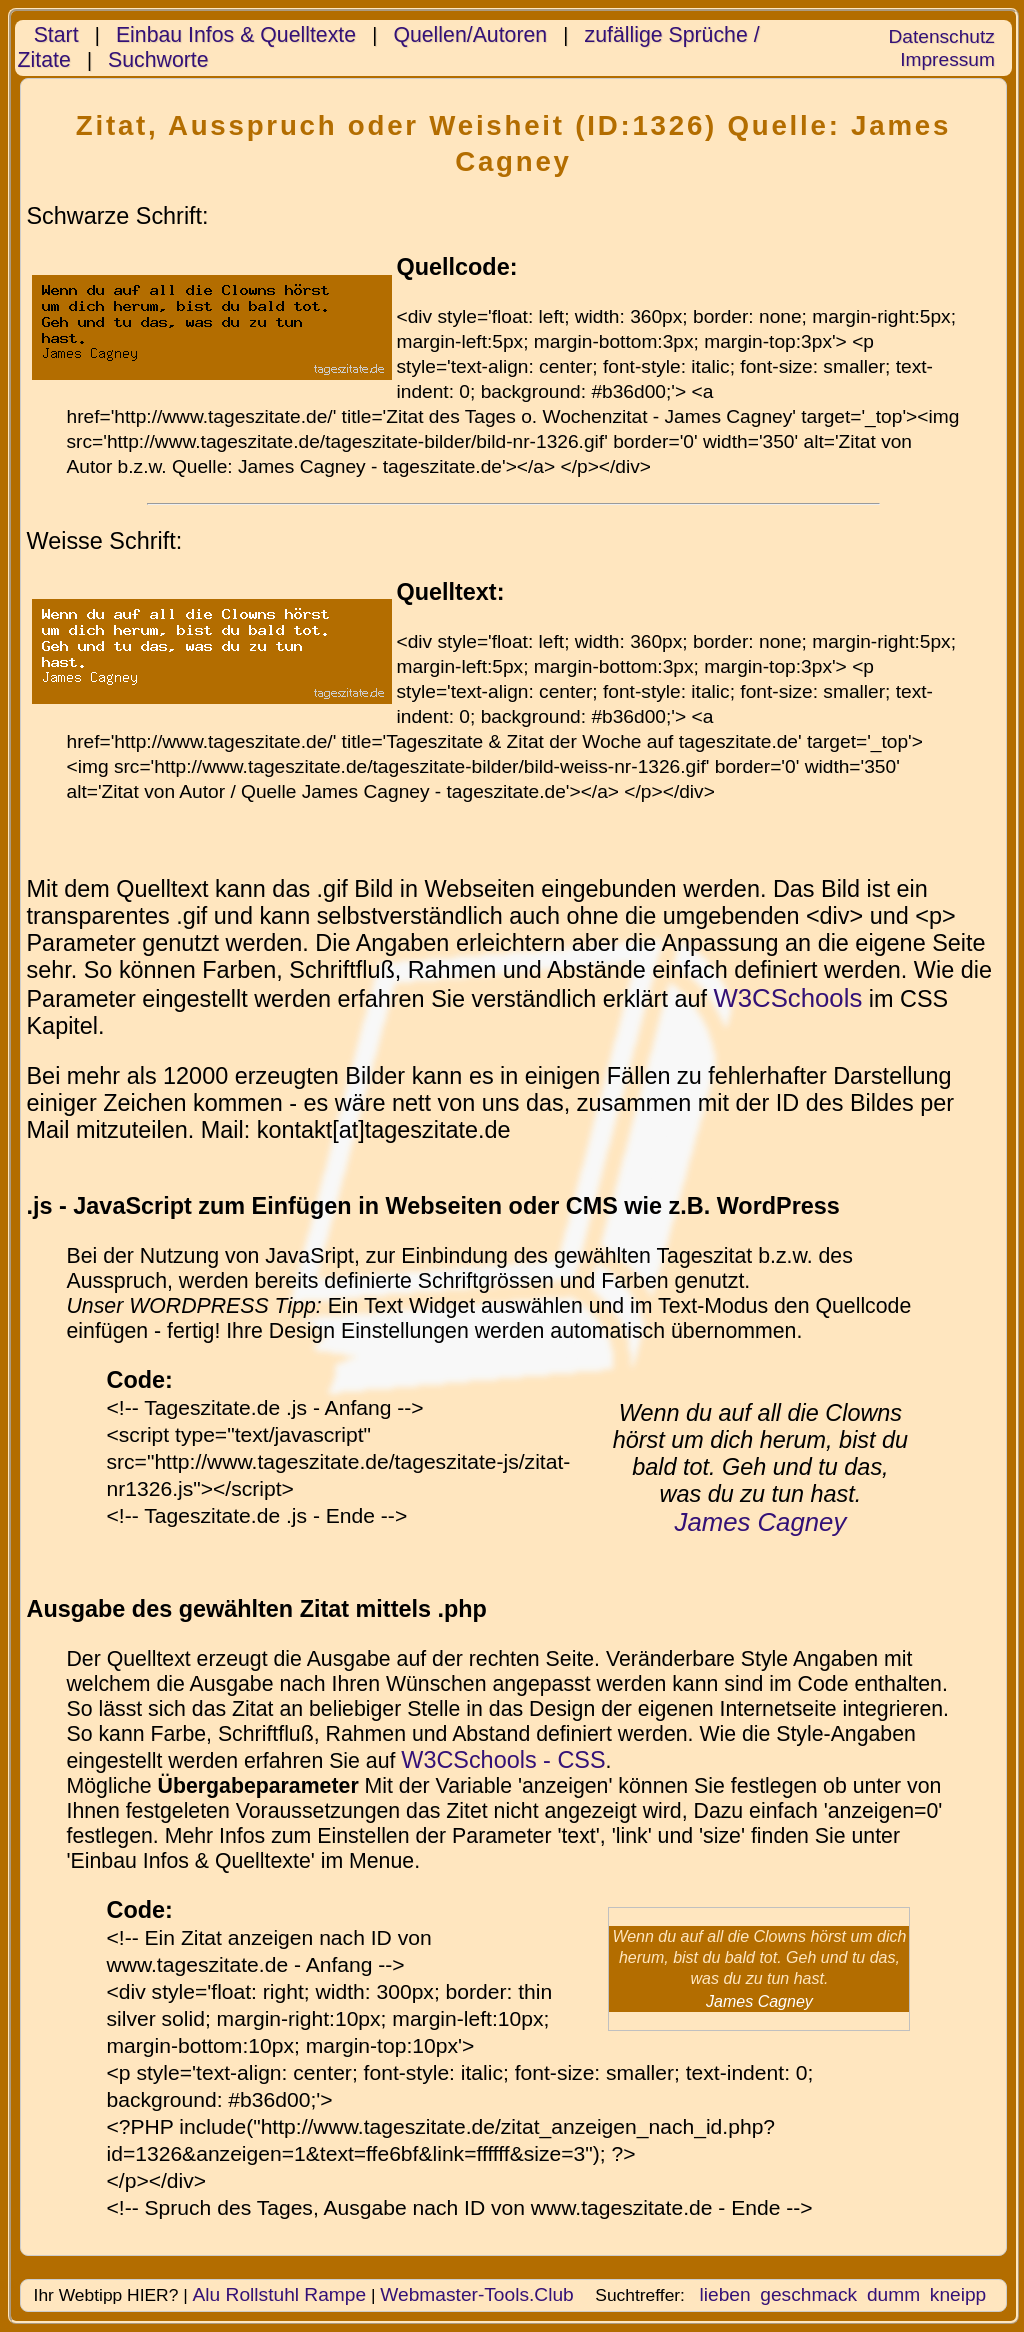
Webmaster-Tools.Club (476, 2294)
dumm (893, 2294)
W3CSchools (787, 998)
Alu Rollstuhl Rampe (280, 2294)
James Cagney (761, 1522)
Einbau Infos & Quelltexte (236, 35)
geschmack (808, 2294)
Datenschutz (941, 36)
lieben (724, 2294)
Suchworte (158, 60)
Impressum (947, 59)
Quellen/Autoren (470, 35)
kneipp (958, 2294)
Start (56, 35)
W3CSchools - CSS (503, 1760)
